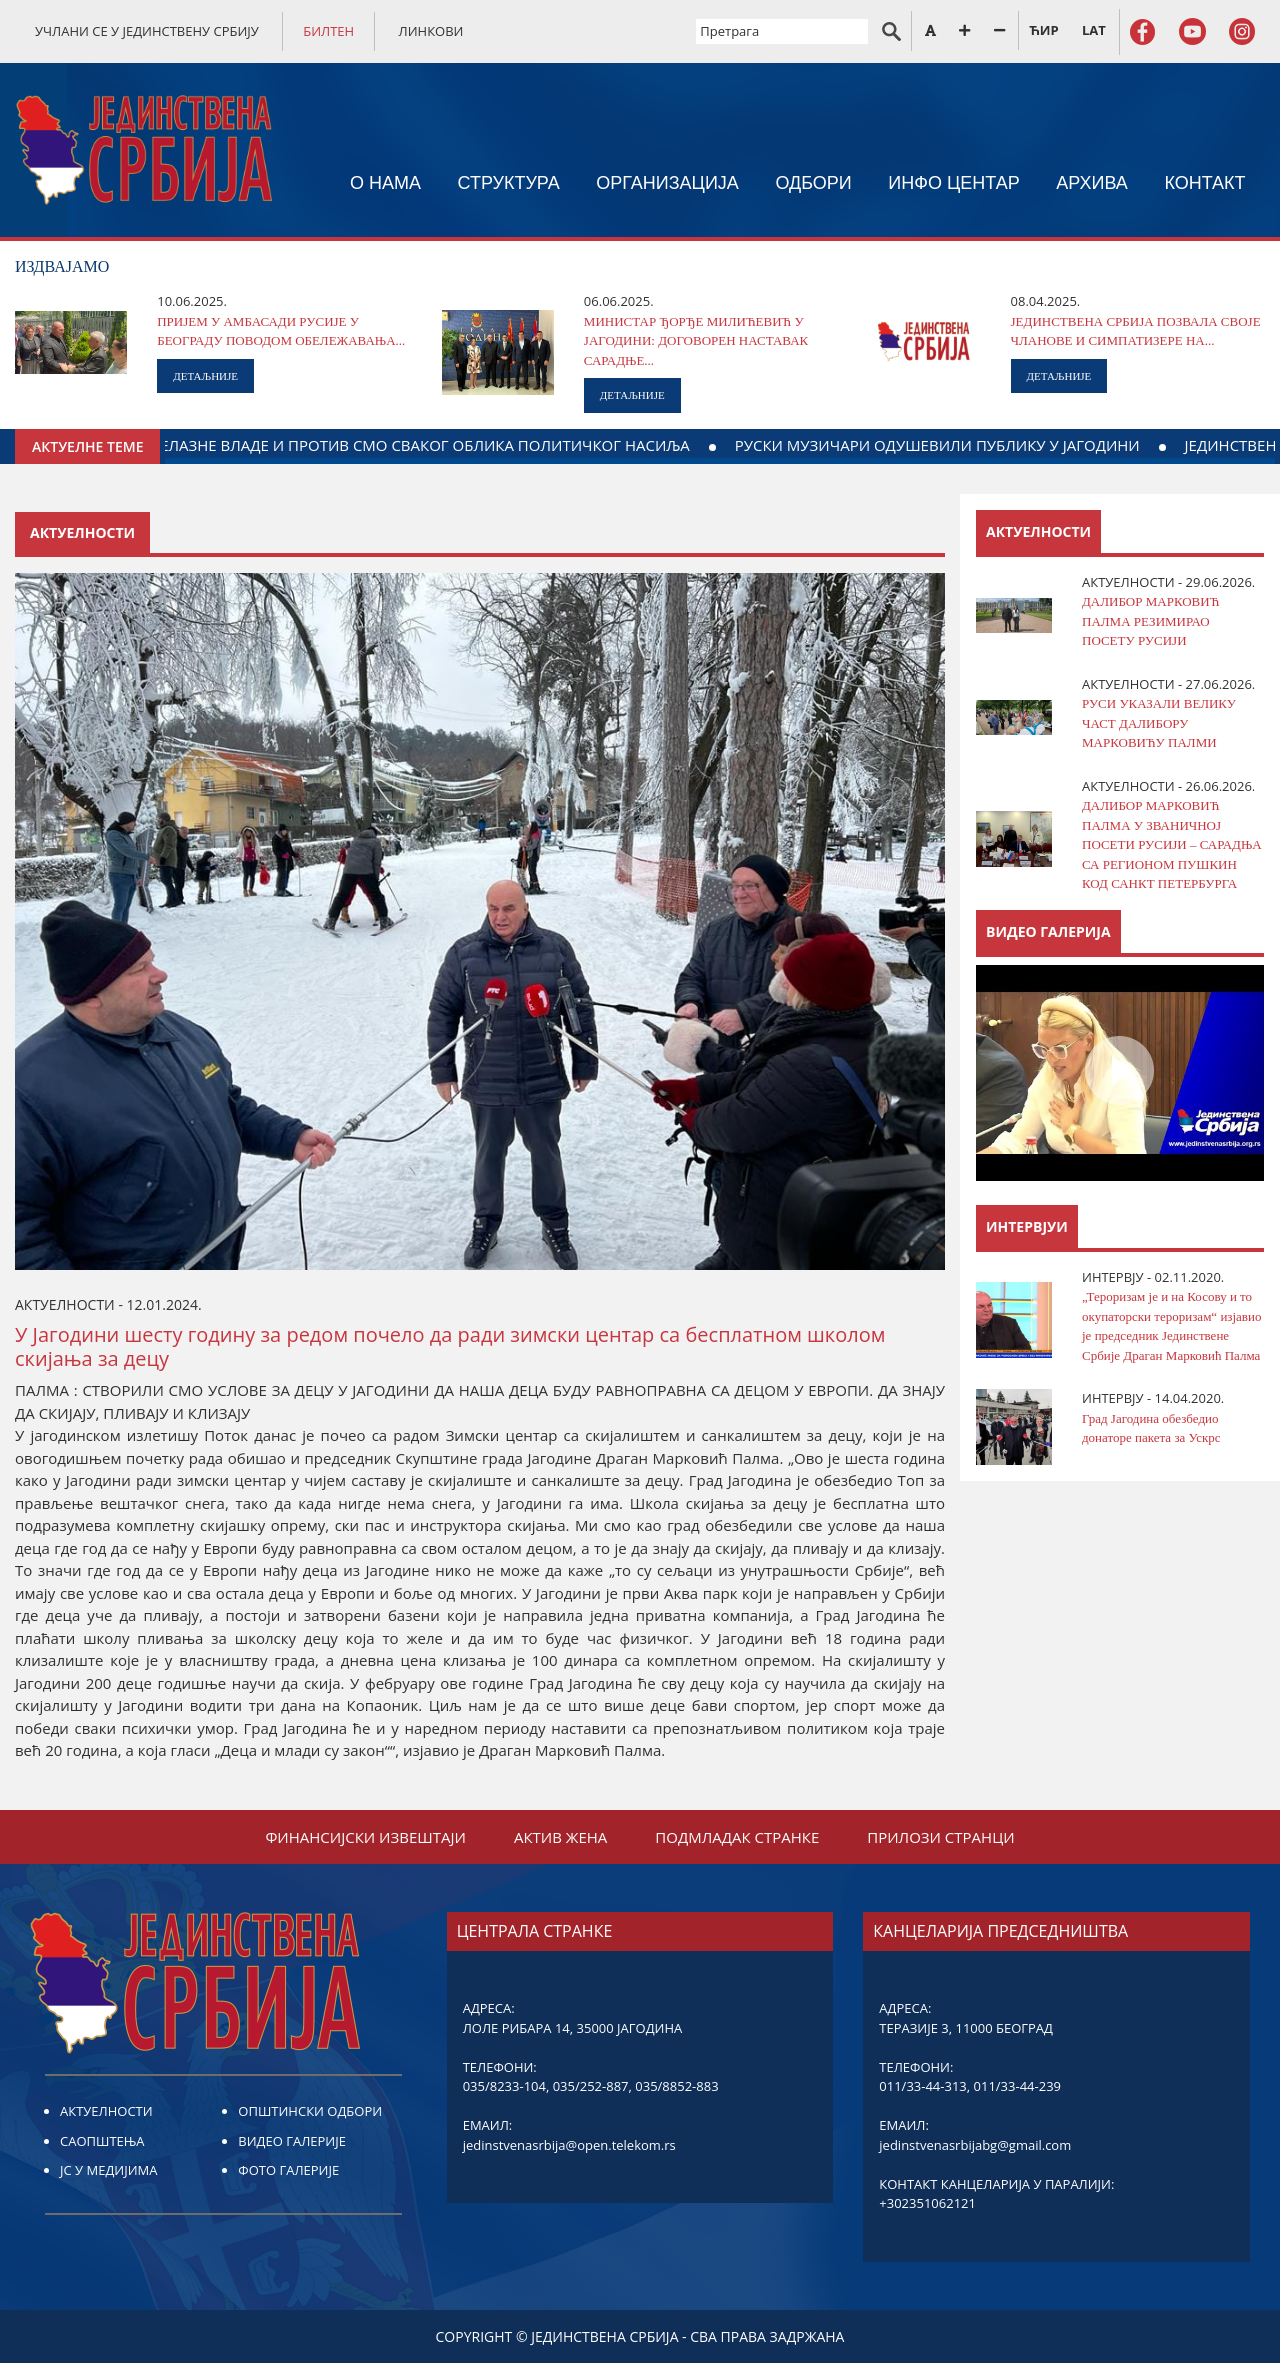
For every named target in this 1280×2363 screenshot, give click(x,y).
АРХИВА (1092, 183)
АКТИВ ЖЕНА (560, 1837)
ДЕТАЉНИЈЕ (205, 376)
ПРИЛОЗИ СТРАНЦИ (940, 1837)
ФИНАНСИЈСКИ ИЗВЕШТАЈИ (365, 1837)
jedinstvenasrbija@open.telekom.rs (569, 2145)
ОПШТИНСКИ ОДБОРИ (310, 2111)
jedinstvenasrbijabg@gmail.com (975, 2145)
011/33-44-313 (922, 2086)
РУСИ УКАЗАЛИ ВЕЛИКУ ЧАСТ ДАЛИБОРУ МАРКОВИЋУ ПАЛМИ (1159, 723)
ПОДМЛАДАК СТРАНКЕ (737, 1837)
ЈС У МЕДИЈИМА (108, 2170)
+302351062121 (927, 2203)
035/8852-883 (676, 2086)
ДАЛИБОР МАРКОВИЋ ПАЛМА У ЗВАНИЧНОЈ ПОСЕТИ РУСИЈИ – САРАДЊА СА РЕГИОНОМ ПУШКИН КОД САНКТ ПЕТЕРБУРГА (1172, 844)
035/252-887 (591, 2086)
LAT (1094, 30)
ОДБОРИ (813, 183)
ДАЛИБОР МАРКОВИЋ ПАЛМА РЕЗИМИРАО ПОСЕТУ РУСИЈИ (1150, 621)
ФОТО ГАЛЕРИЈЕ (288, 2170)
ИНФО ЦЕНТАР (953, 183)
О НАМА (385, 183)
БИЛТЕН (328, 31)
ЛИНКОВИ (431, 31)
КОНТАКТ (1204, 183)
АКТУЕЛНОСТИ (106, 2111)
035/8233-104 (504, 2086)
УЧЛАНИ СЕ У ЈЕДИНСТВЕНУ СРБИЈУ (147, 31)
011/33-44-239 (1017, 2086)
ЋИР (1043, 30)
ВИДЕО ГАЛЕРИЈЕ (292, 2141)
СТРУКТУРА (508, 183)
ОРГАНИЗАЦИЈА (667, 183)
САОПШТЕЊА (102, 2141)
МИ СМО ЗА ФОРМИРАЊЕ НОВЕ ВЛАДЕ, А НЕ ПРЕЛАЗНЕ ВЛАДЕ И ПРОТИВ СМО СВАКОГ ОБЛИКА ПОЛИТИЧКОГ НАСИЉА (449, 445)
